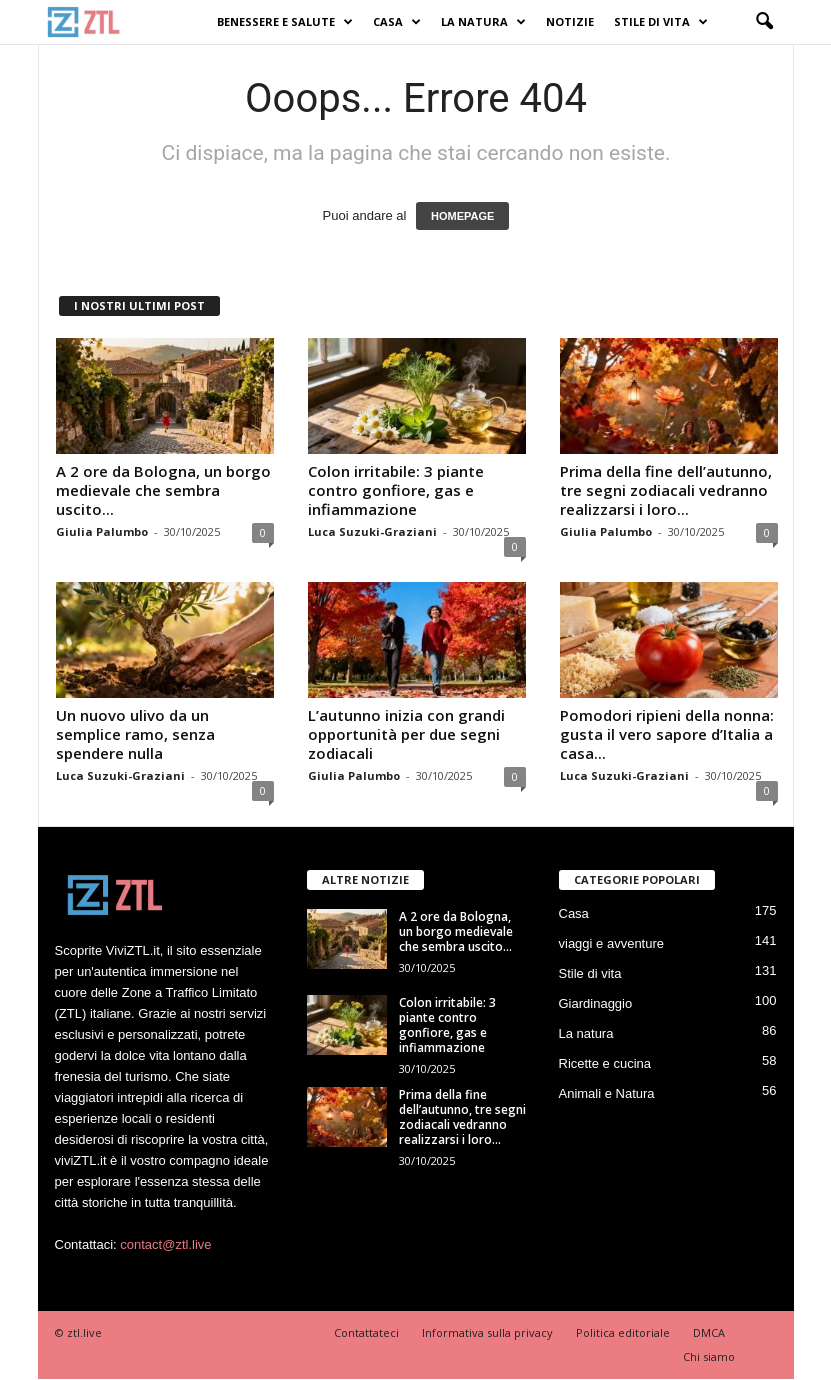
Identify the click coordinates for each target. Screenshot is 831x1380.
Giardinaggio (596, 1003)
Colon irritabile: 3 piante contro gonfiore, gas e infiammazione (396, 490)
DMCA (709, 1332)
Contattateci (366, 1332)
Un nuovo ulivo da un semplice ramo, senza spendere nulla (135, 734)
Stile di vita (661, 22)
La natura (483, 22)
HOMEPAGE (462, 216)
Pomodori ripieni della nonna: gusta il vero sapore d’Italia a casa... (667, 734)
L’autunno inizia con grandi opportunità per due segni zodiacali (406, 734)
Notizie (570, 21)
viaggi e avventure (612, 943)
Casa (397, 22)
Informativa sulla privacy (487, 1332)
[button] (764, 22)
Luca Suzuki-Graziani (372, 531)
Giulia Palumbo (102, 531)
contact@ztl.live (165, 1244)
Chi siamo (709, 1356)
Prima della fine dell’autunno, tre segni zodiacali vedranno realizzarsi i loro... (666, 490)
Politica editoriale (623, 1332)
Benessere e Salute (285, 22)
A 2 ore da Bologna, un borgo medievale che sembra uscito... (163, 490)
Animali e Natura (607, 1093)
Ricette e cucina (605, 1063)
